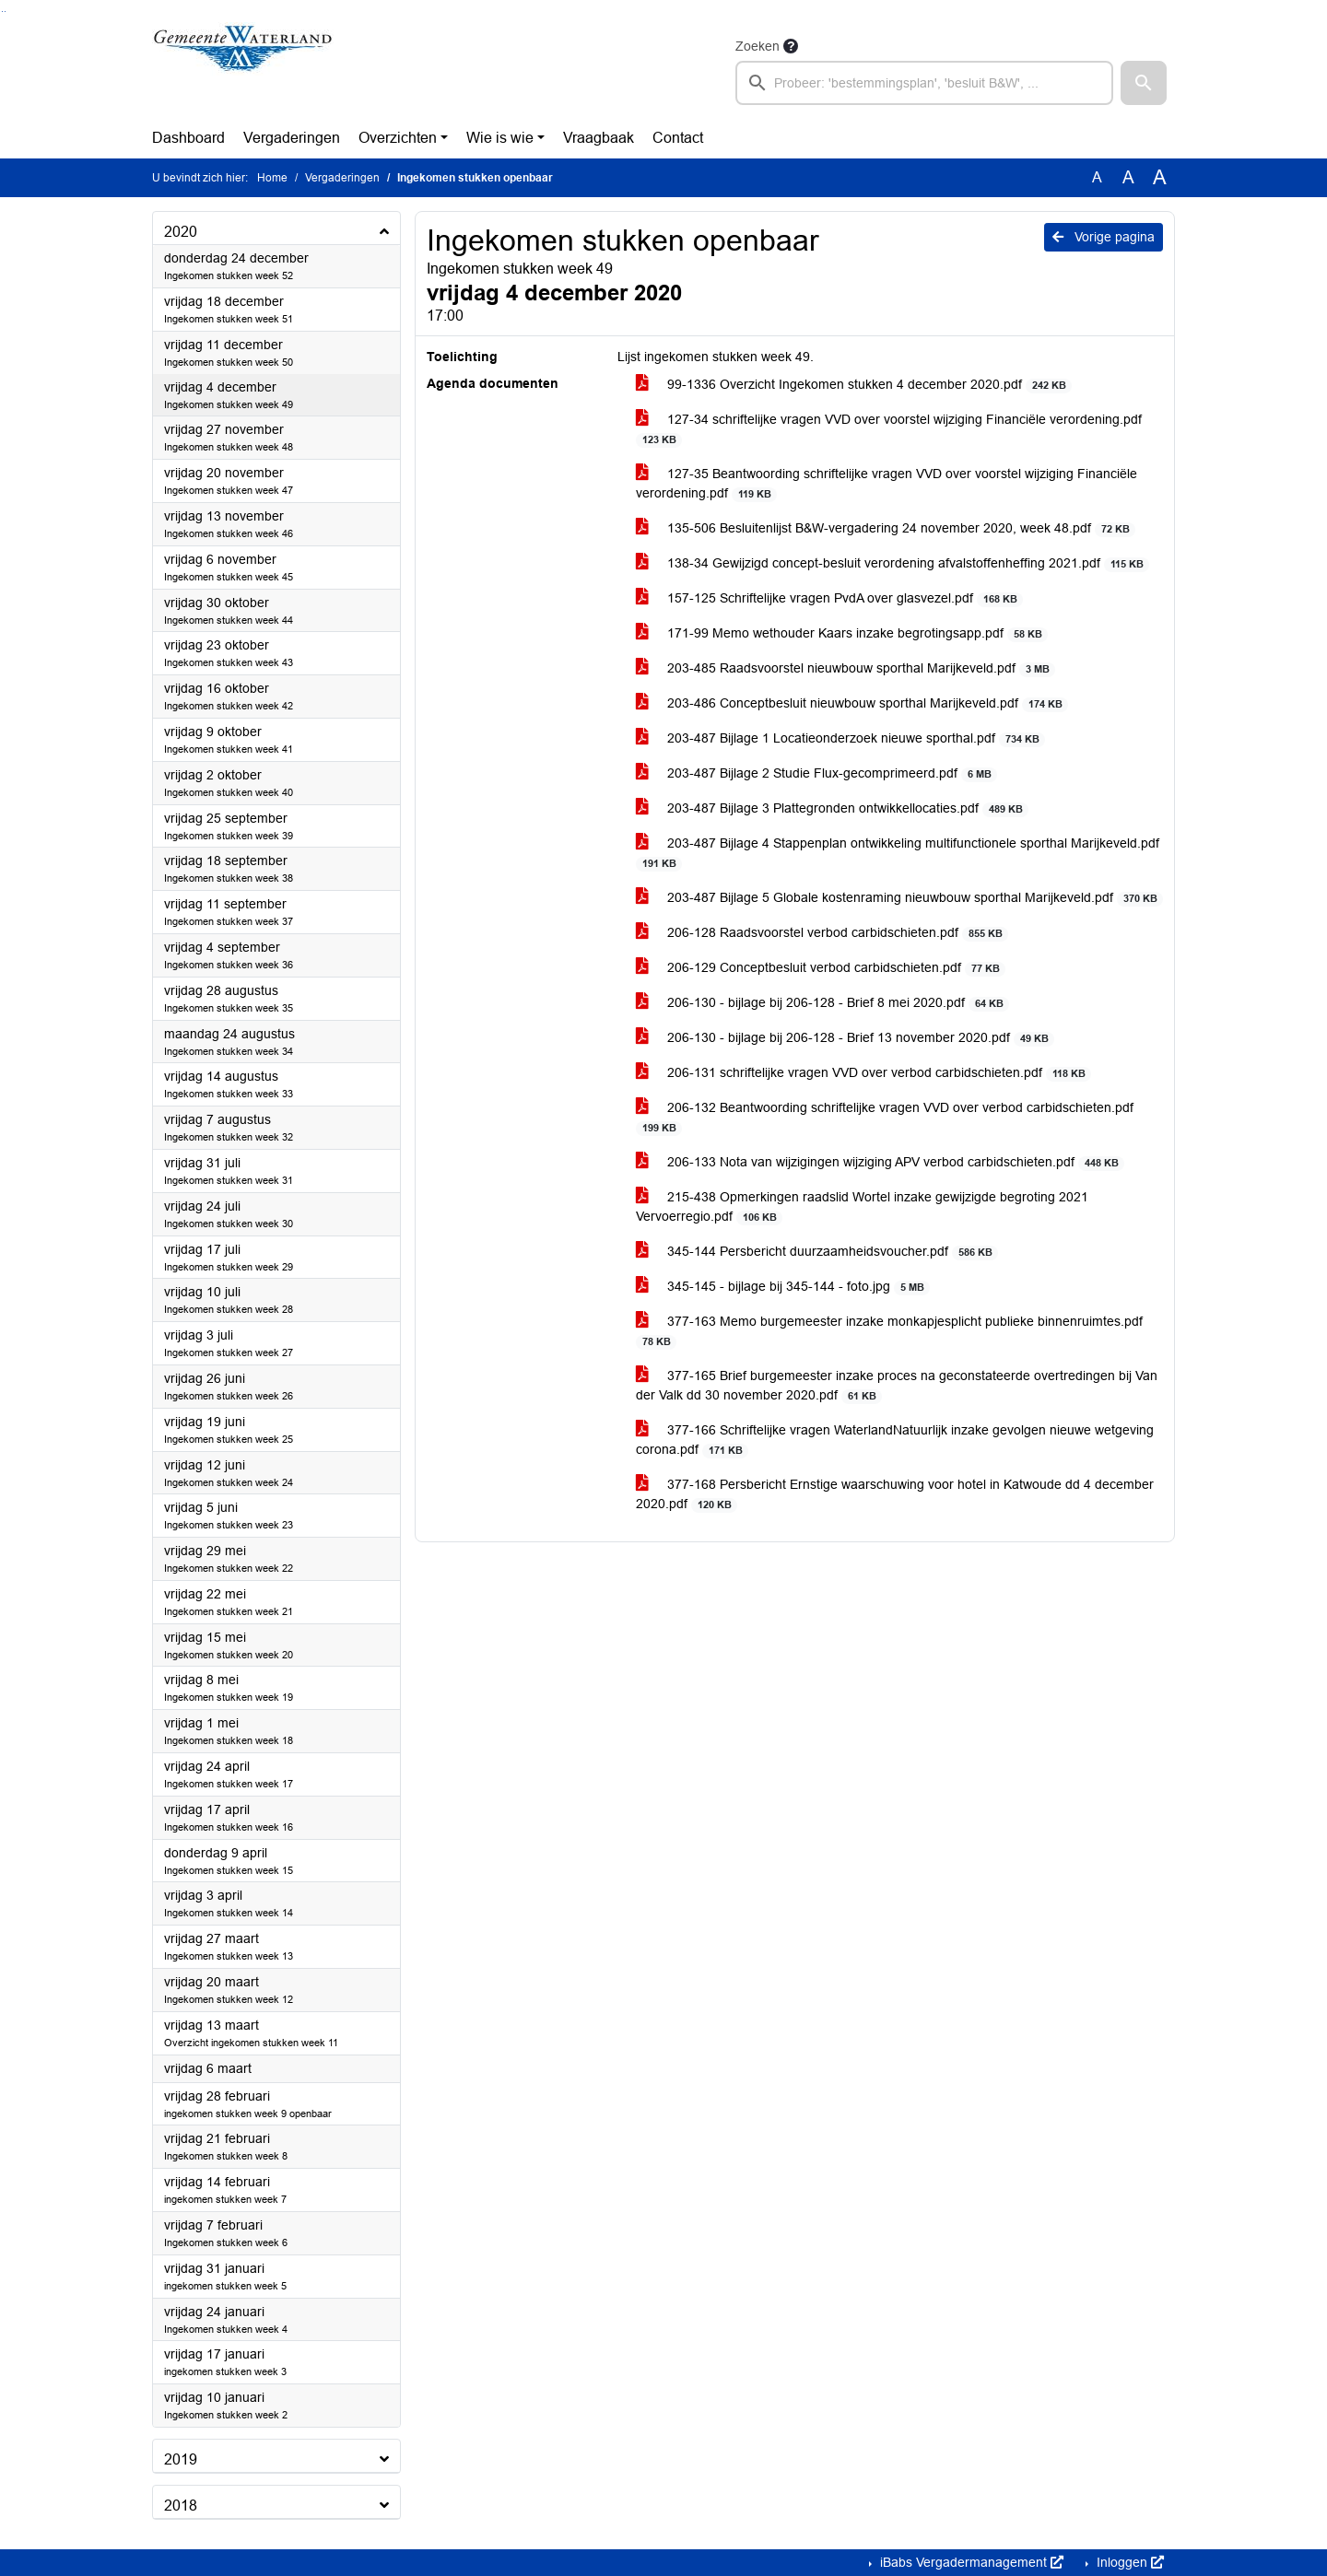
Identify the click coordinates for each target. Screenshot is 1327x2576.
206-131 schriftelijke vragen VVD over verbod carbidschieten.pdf (863, 1073)
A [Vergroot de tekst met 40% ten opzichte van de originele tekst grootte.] (1160, 178)
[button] (1144, 83)
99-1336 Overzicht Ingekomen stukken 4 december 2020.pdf (854, 384)
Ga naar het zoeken (2, 11)
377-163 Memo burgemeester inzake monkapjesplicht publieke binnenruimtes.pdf (889, 1331)
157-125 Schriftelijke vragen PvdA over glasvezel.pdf (829, 598)
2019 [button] (180, 2459)
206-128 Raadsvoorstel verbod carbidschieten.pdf (822, 933)
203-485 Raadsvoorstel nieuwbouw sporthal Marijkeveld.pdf (845, 668)
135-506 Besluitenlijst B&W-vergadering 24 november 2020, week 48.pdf (885, 528)
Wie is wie (500, 138)
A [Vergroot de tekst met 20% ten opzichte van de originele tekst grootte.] (1128, 177)
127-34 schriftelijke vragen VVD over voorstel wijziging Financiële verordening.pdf (889, 429)
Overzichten (397, 138)
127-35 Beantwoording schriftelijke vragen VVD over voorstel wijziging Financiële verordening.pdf (886, 483)
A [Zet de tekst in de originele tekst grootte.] (1097, 177)
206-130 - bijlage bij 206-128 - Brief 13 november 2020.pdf (845, 1038)
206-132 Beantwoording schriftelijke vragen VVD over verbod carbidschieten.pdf (884, 1117)
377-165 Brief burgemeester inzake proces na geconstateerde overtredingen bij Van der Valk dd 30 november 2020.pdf (896, 1385)
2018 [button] (180, 2505)
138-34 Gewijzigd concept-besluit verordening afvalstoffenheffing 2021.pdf (892, 563)
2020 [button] (180, 232)
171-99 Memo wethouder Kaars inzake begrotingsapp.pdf (842, 633)
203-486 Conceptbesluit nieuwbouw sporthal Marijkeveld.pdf (852, 703)
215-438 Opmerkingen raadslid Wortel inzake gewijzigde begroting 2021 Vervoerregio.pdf (862, 1206)
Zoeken (757, 46)
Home (272, 177)
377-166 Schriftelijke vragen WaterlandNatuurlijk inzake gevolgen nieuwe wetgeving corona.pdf (895, 1440)
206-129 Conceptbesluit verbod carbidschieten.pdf (820, 968)
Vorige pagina (1103, 236)
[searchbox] (924, 83)
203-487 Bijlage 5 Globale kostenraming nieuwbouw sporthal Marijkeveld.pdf (899, 898)
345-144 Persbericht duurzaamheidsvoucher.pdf (817, 1251)
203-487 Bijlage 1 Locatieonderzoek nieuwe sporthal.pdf (840, 738)
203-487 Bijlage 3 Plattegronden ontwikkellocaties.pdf (832, 808)
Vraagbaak (598, 138)
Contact (677, 138)
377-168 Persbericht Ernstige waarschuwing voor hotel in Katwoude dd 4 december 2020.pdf (895, 1494)
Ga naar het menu (5, 11)
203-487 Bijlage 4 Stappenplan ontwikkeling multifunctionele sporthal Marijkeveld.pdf (897, 853)
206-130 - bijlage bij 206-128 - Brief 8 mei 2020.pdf (822, 1003)
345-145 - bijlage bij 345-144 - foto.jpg (783, 1286)
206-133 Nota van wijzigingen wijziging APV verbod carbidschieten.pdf (880, 1162)
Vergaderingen (291, 138)
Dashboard (188, 138)
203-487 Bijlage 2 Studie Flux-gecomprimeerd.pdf (816, 773)
